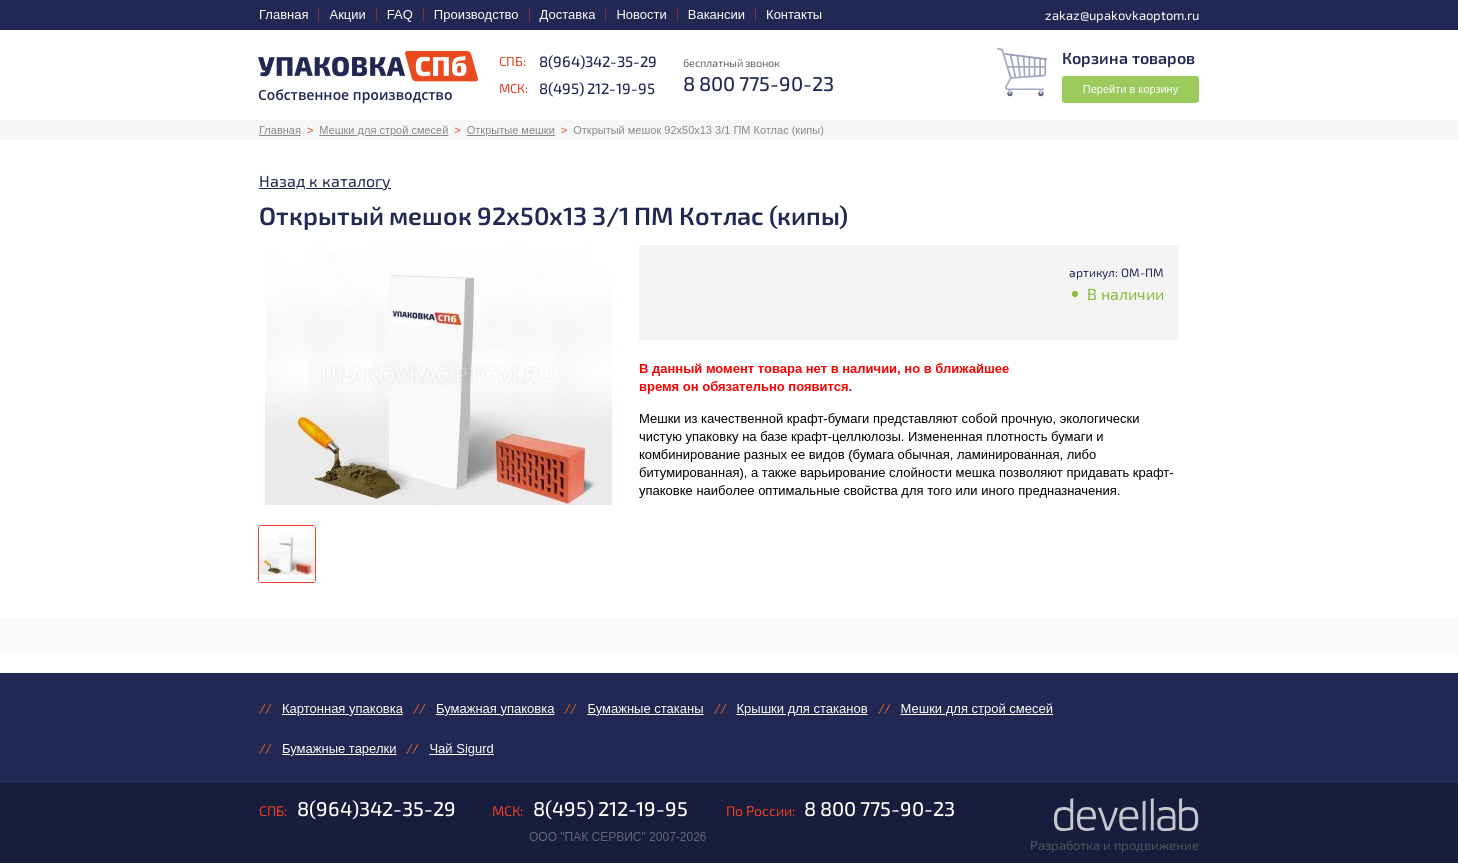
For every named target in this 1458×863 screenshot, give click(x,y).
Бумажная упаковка (495, 708)
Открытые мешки (511, 130)
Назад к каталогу (325, 180)
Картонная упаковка (342, 708)
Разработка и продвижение (1114, 845)
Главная (283, 14)
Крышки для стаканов (802, 708)
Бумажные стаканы (645, 708)
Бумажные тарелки (339, 748)
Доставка (568, 14)
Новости (641, 14)
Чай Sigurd (461, 748)
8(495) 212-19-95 (597, 88)
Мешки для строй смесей (383, 130)
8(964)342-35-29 (598, 61)
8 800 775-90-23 (879, 808)
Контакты (794, 14)
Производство (476, 14)
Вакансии (716, 14)
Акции (347, 14)
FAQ (400, 14)
